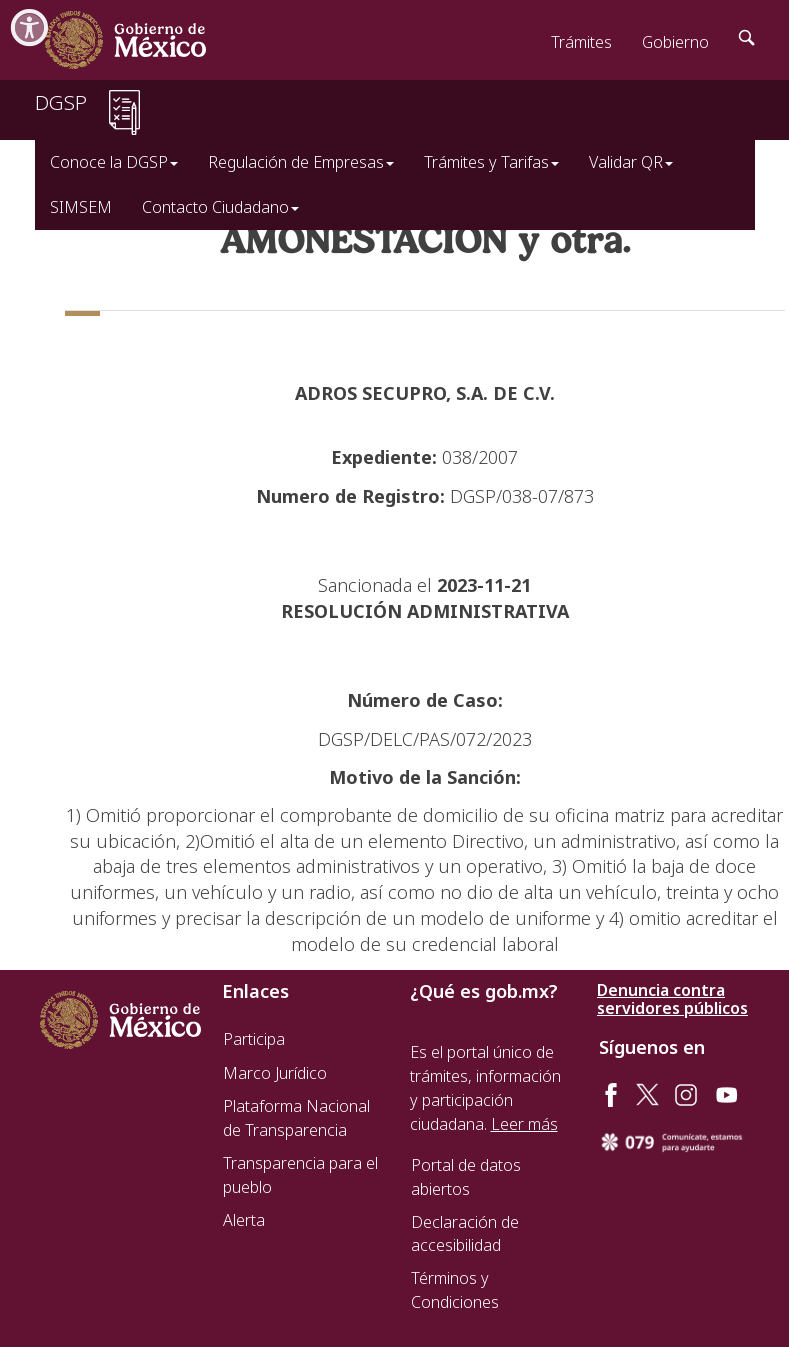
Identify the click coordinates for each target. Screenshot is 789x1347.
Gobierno (675, 42)
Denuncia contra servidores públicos (672, 999)
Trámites (581, 42)
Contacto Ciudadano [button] (220, 207)
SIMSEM (81, 207)
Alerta (244, 1220)
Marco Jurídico (275, 1073)
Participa (254, 1039)
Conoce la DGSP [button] (114, 162)
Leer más (524, 1124)
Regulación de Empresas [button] (301, 162)
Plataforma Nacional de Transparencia (296, 1118)
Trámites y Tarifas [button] (491, 162)
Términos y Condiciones (455, 1290)
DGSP (61, 102)
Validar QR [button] (631, 162)
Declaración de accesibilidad (465, 1234)
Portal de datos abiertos (466, 1177)
